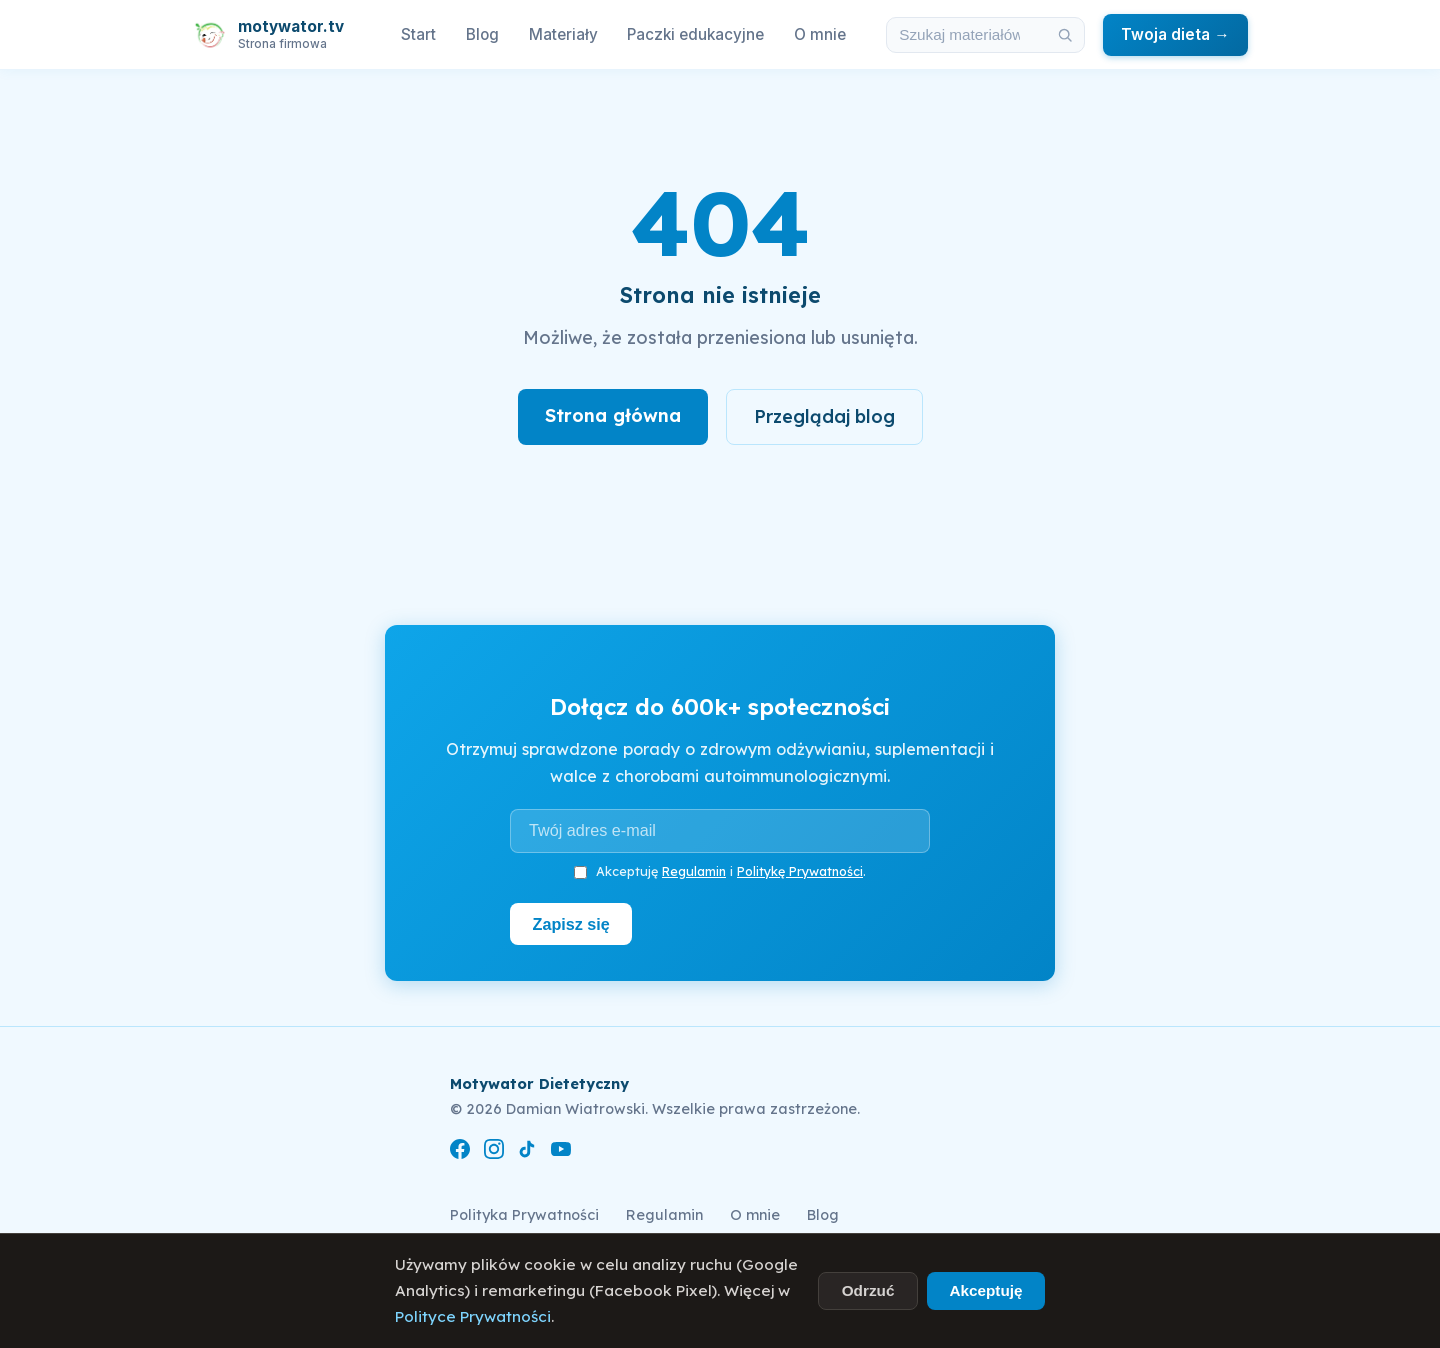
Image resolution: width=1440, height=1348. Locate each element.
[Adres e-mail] (720, 831)
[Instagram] (494, 1152)
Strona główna (613, 415)
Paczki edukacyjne (695, 34)
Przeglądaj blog (824, 416)
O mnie (820, 34)
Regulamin (694, 871)
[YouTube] (561, 1152)
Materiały (563, 34)
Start (418, 34)
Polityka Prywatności (524, 1215)
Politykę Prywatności (800, 871)
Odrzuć (868, 1290)
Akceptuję (985, 1290)
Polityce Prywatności (473, 1316)
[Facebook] (460, 1152)
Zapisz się (571, 924)
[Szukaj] (1066, 35)
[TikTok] (527, 1152)
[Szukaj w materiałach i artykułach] (967, 35)
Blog (482, 34)
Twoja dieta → (1175, 34)
